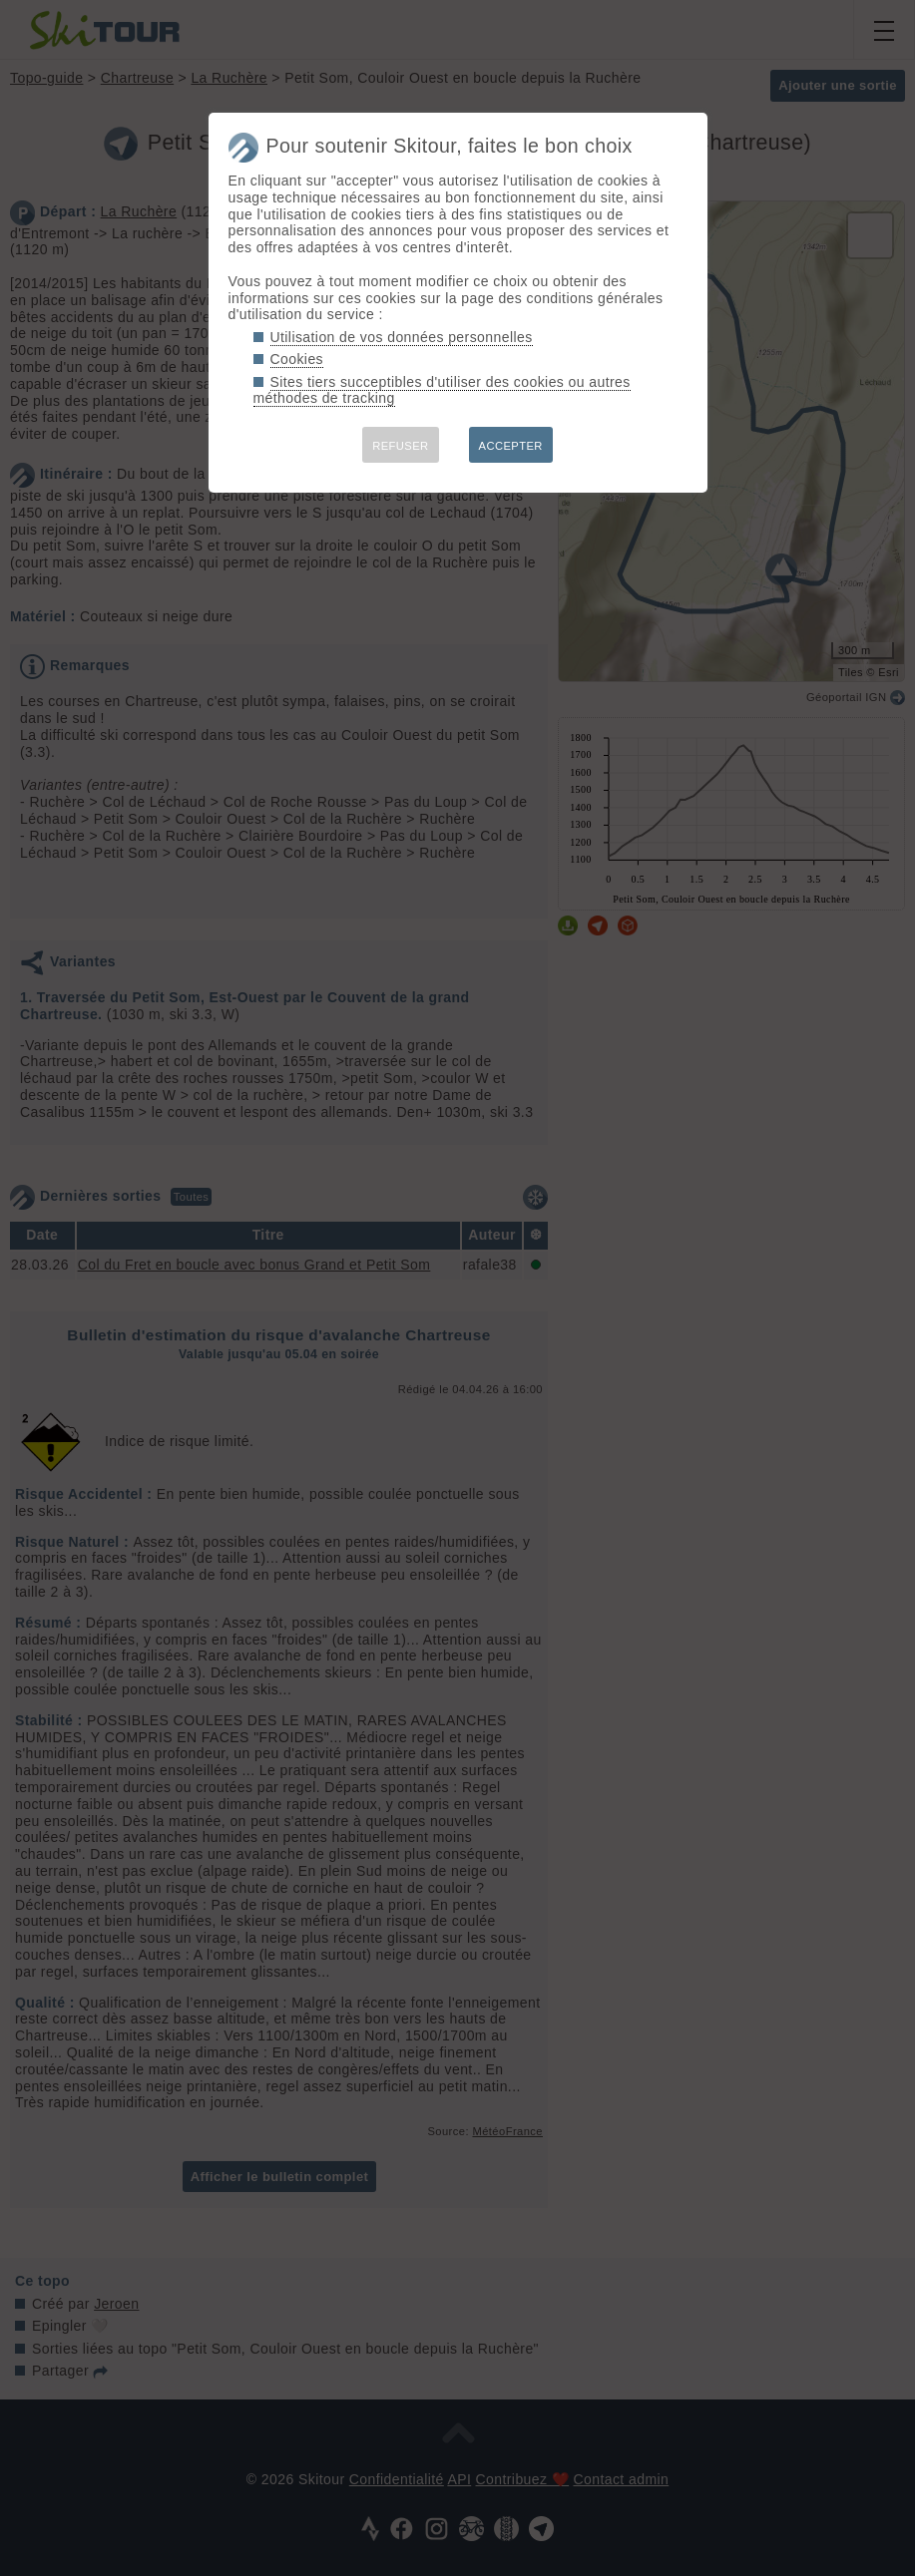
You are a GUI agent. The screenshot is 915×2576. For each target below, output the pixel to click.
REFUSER (400, 446)
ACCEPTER (511, 446)
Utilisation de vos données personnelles (401, 337)
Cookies (297, 359)
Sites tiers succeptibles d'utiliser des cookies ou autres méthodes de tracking (442, 390)
